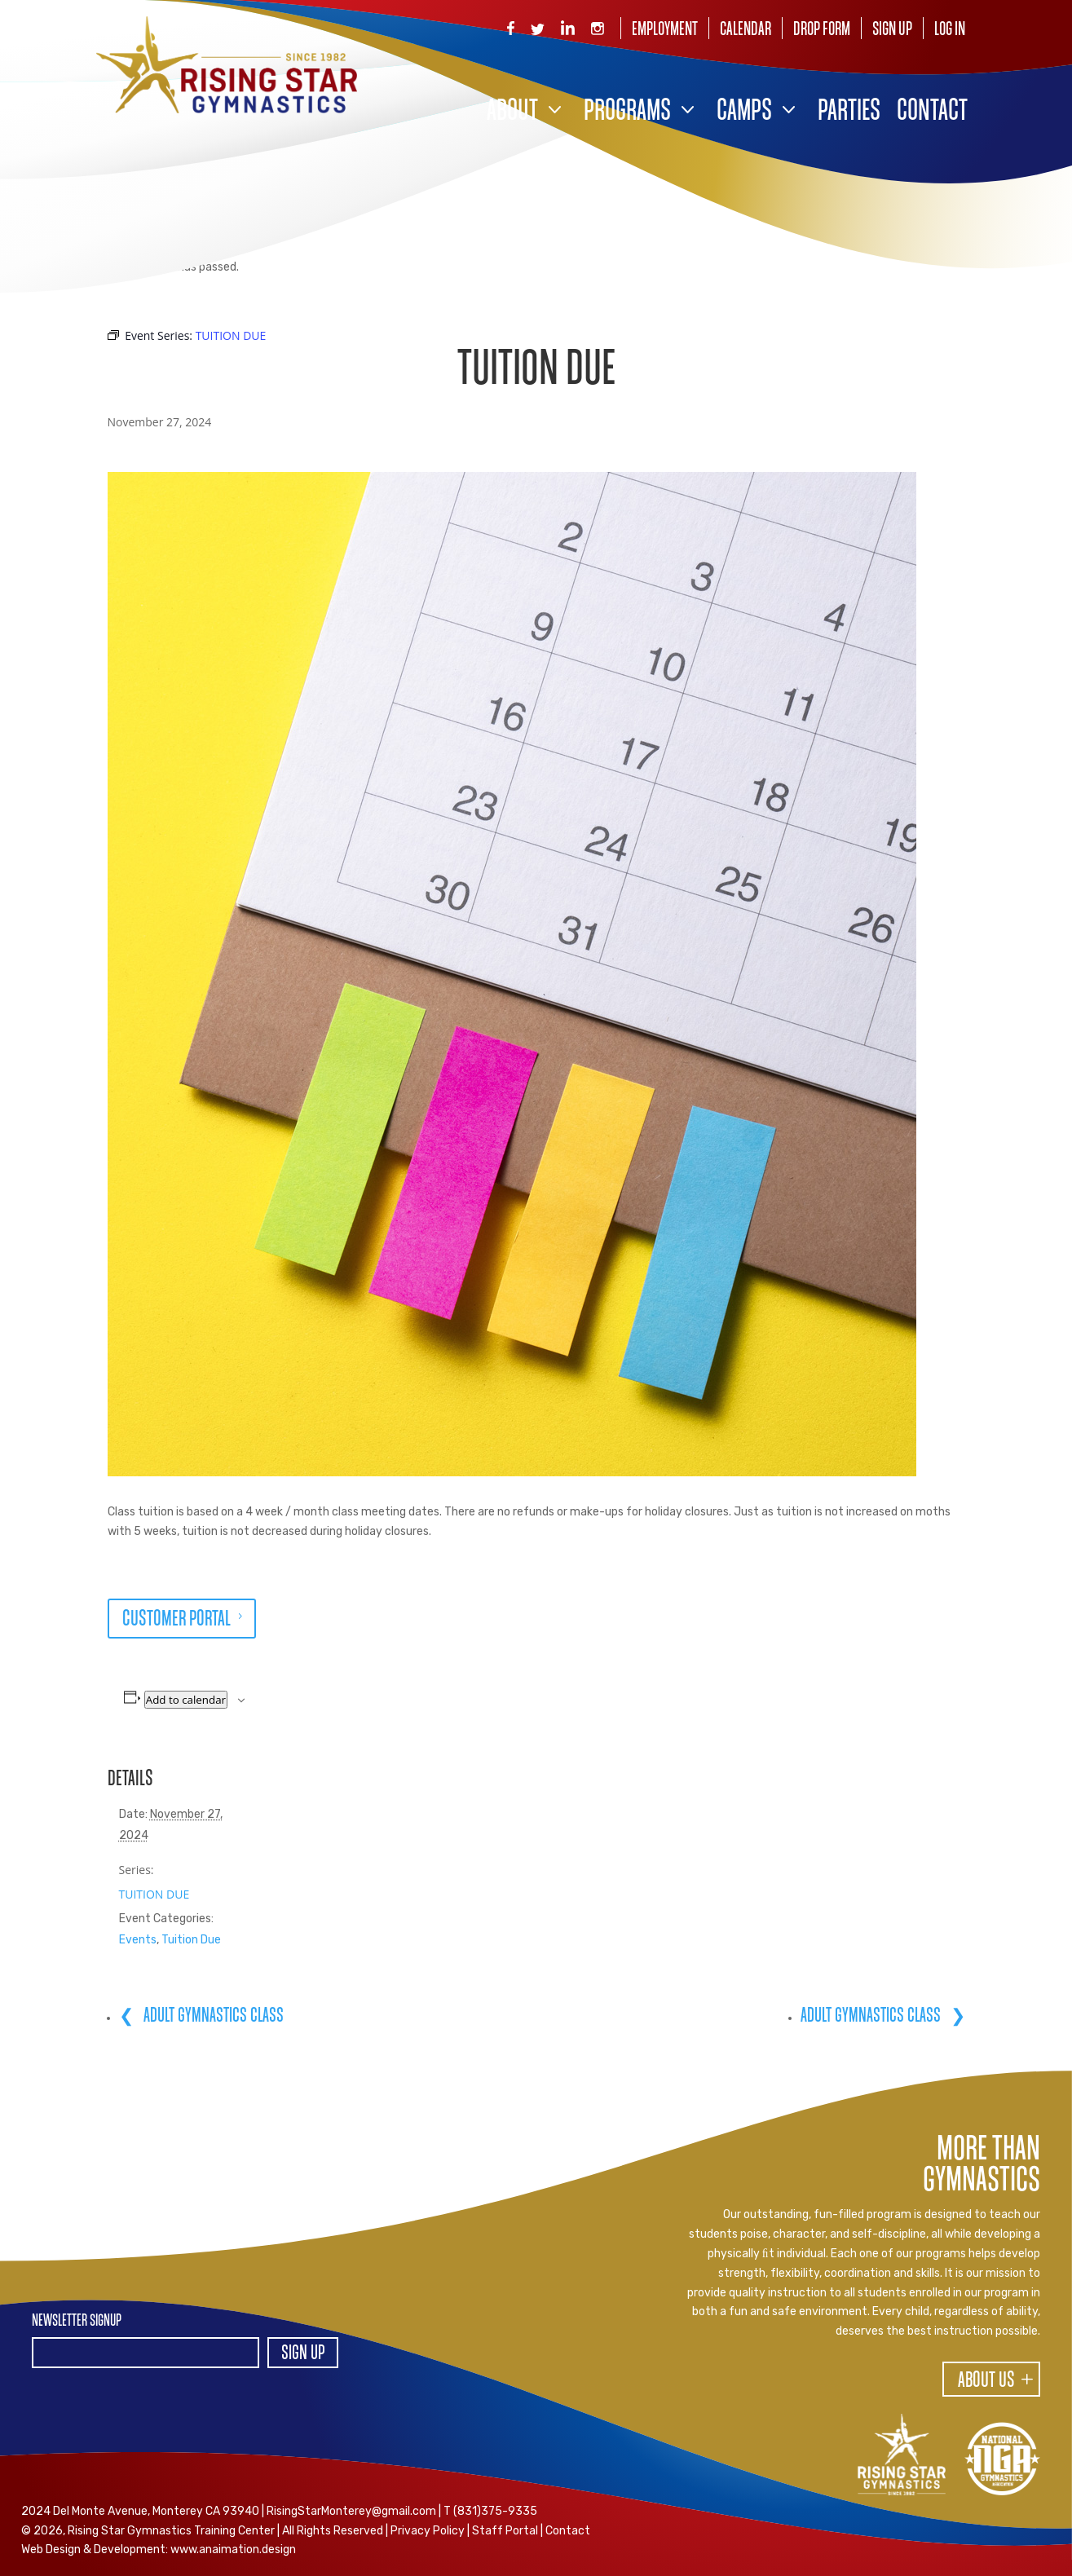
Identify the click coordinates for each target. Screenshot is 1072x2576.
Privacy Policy (427, 2531)
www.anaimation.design (233, 2549)
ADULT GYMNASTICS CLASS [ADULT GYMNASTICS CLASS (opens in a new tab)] (212, 2016)
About (512, 112)
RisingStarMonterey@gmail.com (351, 2511)
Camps (744, 112)
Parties (849, 112)
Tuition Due (191, 1940)
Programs (627, 112)
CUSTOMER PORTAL (176, 1620)
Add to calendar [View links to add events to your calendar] (186, 1699)
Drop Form (821, 29)
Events (138, 1940)
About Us (986, 2381)
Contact (932, 112)
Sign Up (892, 29)
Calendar (745, 29)
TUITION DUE (154, 1894)
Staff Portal (505, 2531)
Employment (665, 29)
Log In (949, 29)
